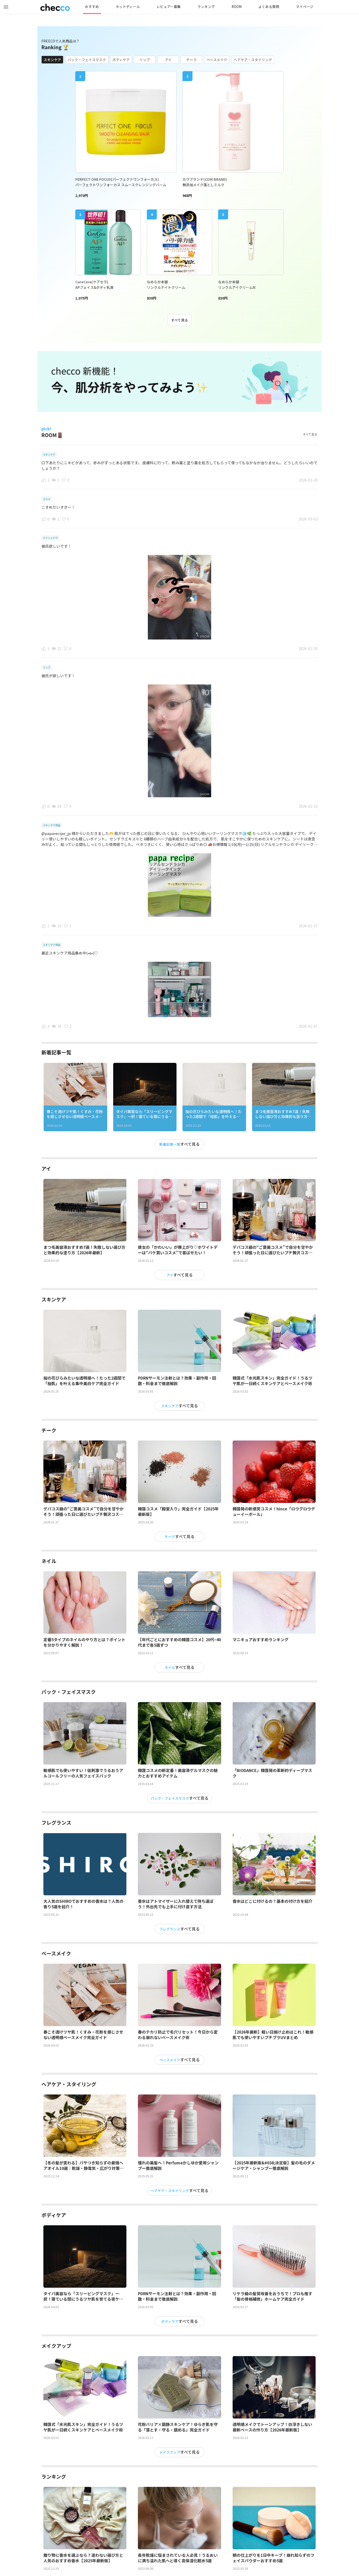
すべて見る (179, 320)
